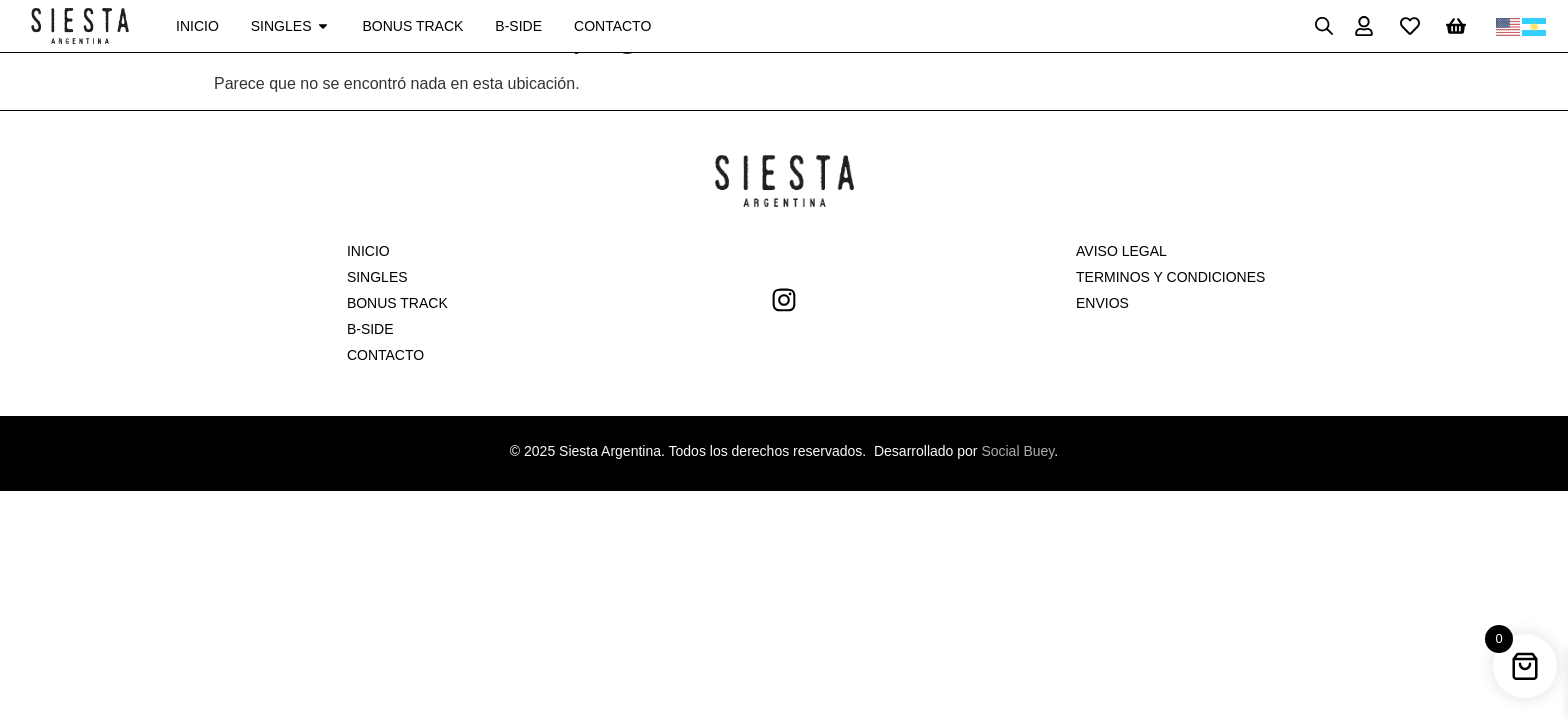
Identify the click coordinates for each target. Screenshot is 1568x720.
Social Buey (1017, 451)
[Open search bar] (1324, 26)
